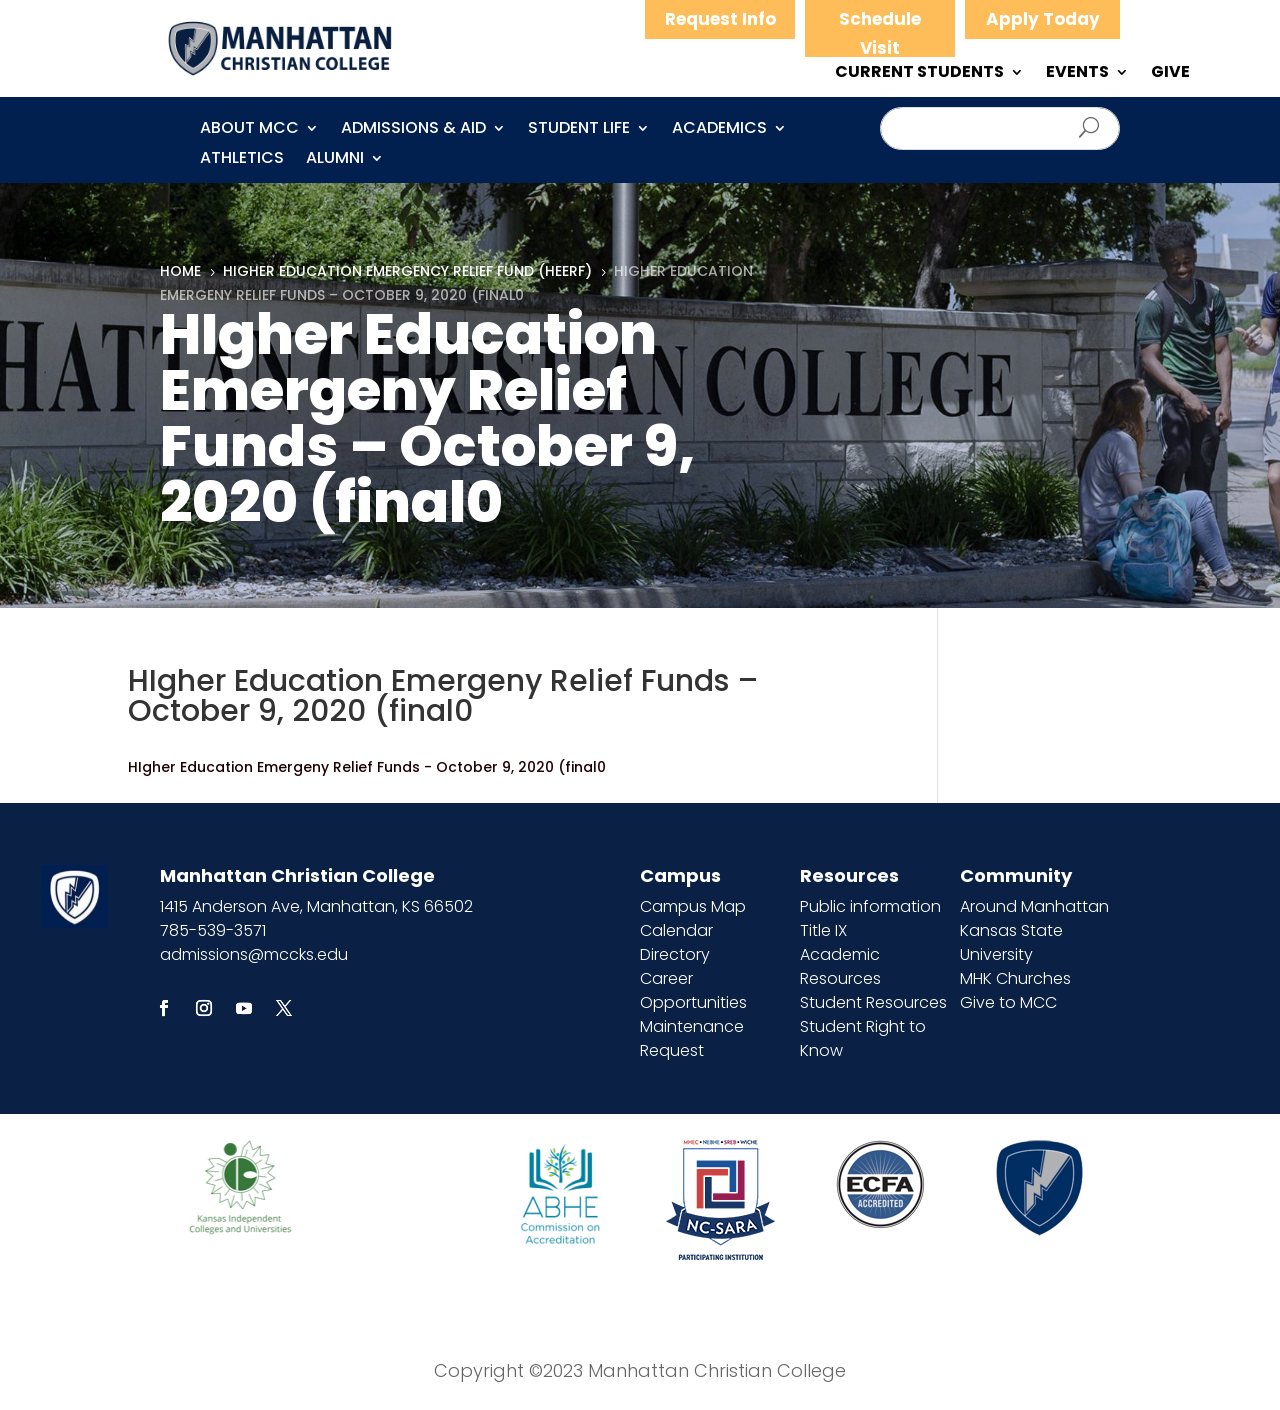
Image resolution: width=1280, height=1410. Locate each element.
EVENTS (1077, 74)
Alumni (335, 160)
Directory (675, 954)
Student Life (579, 130)
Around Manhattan (1034, 906)
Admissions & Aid (413, 130)
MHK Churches (1015, 978)
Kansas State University (1011, 942)
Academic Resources (840, 966)
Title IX (823, 930)
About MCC (249, 130)
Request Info (720, 19)
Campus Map (693, 906)
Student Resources (873, 1002)
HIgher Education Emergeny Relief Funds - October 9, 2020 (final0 (367, 767)
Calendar (676, 930)
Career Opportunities (693, 990)
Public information (870, 906)
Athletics (242, 160)
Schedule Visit (880, 33)
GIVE (1170, 74)
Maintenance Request (692, 1038)
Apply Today (1043, 19)
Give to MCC (1008, 1002)
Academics (719, 130)
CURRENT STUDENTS (919, 74)
